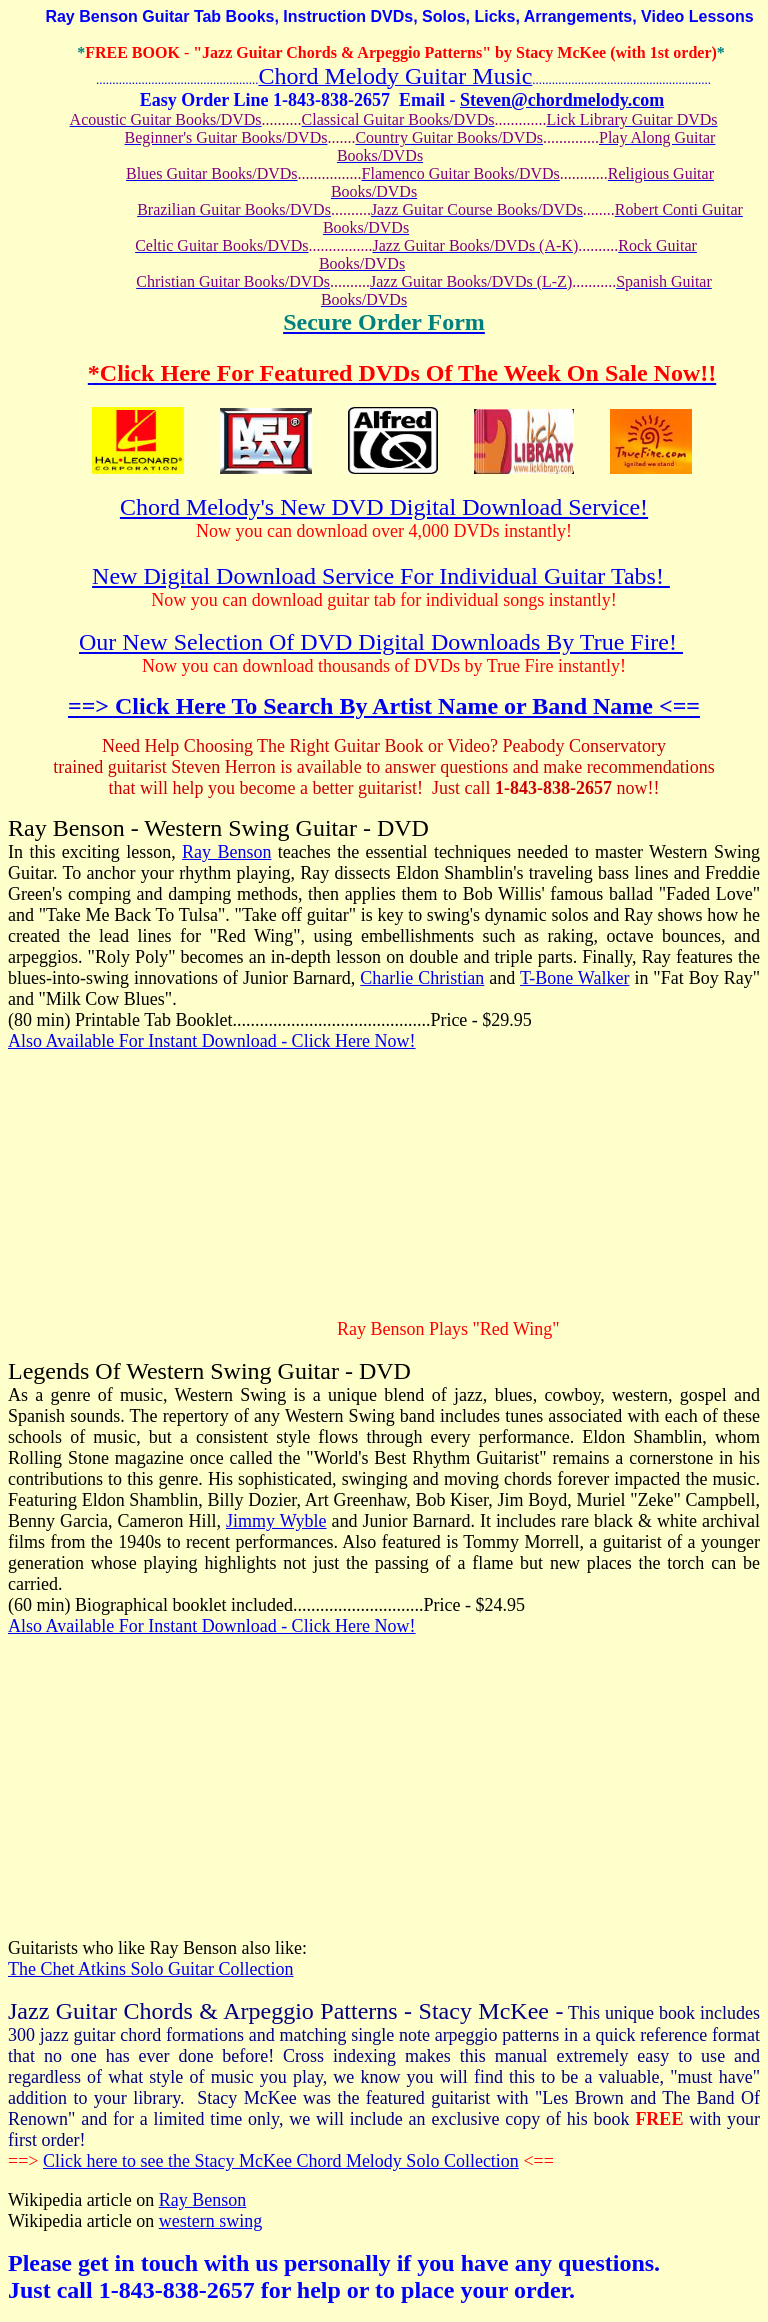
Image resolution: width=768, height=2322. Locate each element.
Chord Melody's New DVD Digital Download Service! (384, 507)
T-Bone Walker (575, 978)
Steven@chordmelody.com (562, 100)
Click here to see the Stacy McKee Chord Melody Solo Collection (281, 2161)
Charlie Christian (422, 978)
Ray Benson (226, 852)
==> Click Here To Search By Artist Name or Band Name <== (384, 706)
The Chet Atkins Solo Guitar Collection (150, 1969)
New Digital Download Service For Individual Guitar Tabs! (381, 576)
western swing (210, 2221)
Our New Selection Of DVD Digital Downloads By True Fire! (381, 642)
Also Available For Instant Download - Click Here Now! (212, 1041)
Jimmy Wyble (276, 1521)
